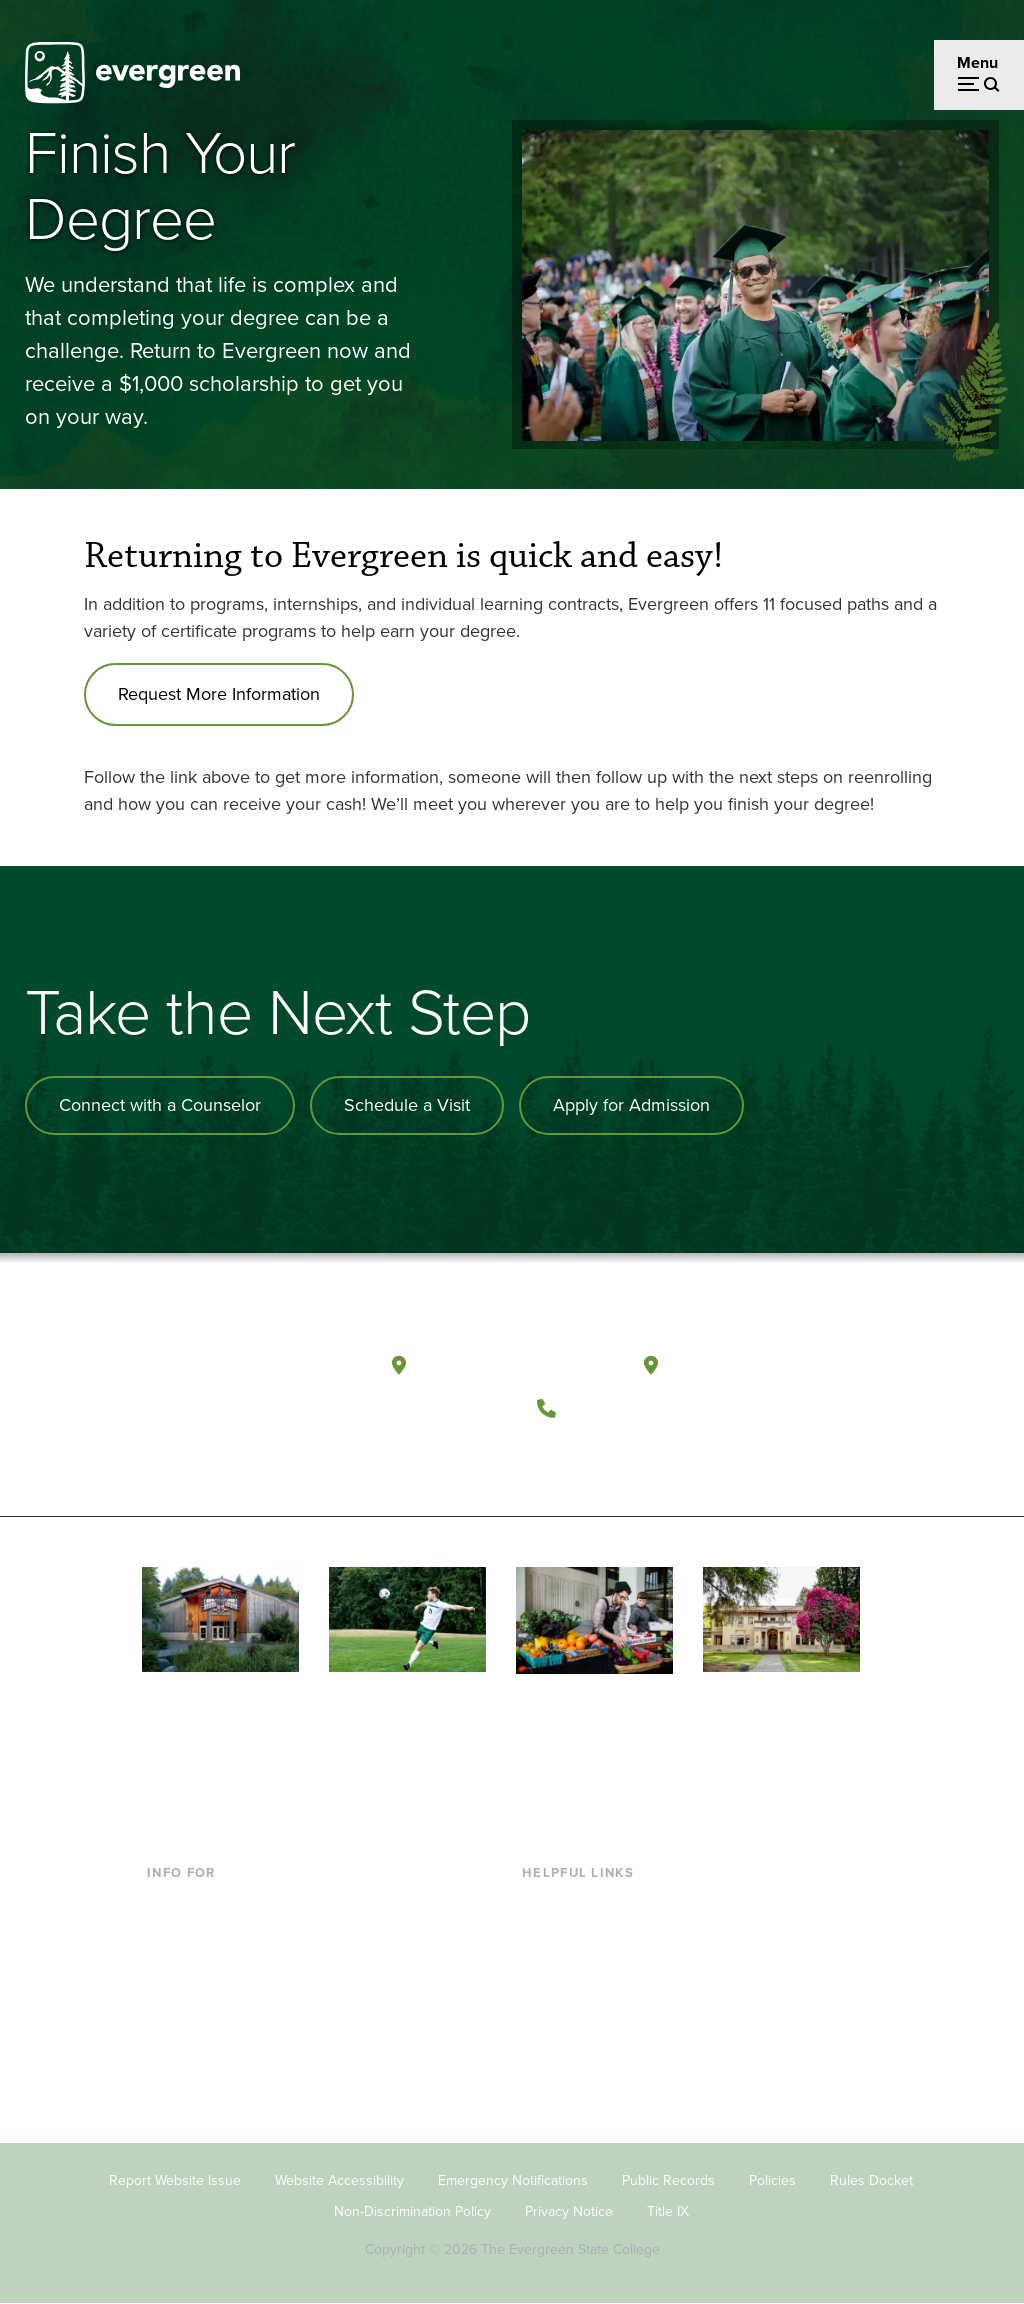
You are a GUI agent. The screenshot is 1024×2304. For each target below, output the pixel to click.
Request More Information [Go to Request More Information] (219, 694)
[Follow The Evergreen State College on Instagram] (643, 1457)
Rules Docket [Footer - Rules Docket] (871, 2180)
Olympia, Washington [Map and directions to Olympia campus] (516, 1364)
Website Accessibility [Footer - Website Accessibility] (339, 2180)
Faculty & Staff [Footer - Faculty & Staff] (197, 1999)
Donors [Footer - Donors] (172, 2032)
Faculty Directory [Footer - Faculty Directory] (581, 1935)
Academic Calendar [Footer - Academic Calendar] (590, 2032)
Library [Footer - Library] (545, 1902)
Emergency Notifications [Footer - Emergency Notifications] (513, 2180)
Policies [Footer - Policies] (772, 2180)
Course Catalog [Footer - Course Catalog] (576, 1999)
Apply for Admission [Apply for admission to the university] (631, 1105)
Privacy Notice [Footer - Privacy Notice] (569, 2211)
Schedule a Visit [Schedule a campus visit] (407, 1105)
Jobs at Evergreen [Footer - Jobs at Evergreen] (585, 2096)
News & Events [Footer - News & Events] (574, 2064)
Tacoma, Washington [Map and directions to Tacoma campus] (766, 1364)
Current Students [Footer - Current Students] (206, 1902)
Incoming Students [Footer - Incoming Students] (212, 1935)
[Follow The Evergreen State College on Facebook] (561, 1457)
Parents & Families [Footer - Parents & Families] (211, 1967)
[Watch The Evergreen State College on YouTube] (602, 1457)
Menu (977, 62)
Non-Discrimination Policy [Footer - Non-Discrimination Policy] (412, 2211)
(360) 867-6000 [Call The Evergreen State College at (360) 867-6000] (641, 1407)
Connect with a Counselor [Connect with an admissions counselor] (160, 1105)
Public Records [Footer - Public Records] (668, 2180)
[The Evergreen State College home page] (251, 1370)
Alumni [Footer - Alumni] (172, 2064)
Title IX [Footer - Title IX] (668, 2211)
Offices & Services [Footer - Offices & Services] (585, 1967)
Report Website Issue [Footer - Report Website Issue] (175, 2180)
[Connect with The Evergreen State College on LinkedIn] (684, 1457)
